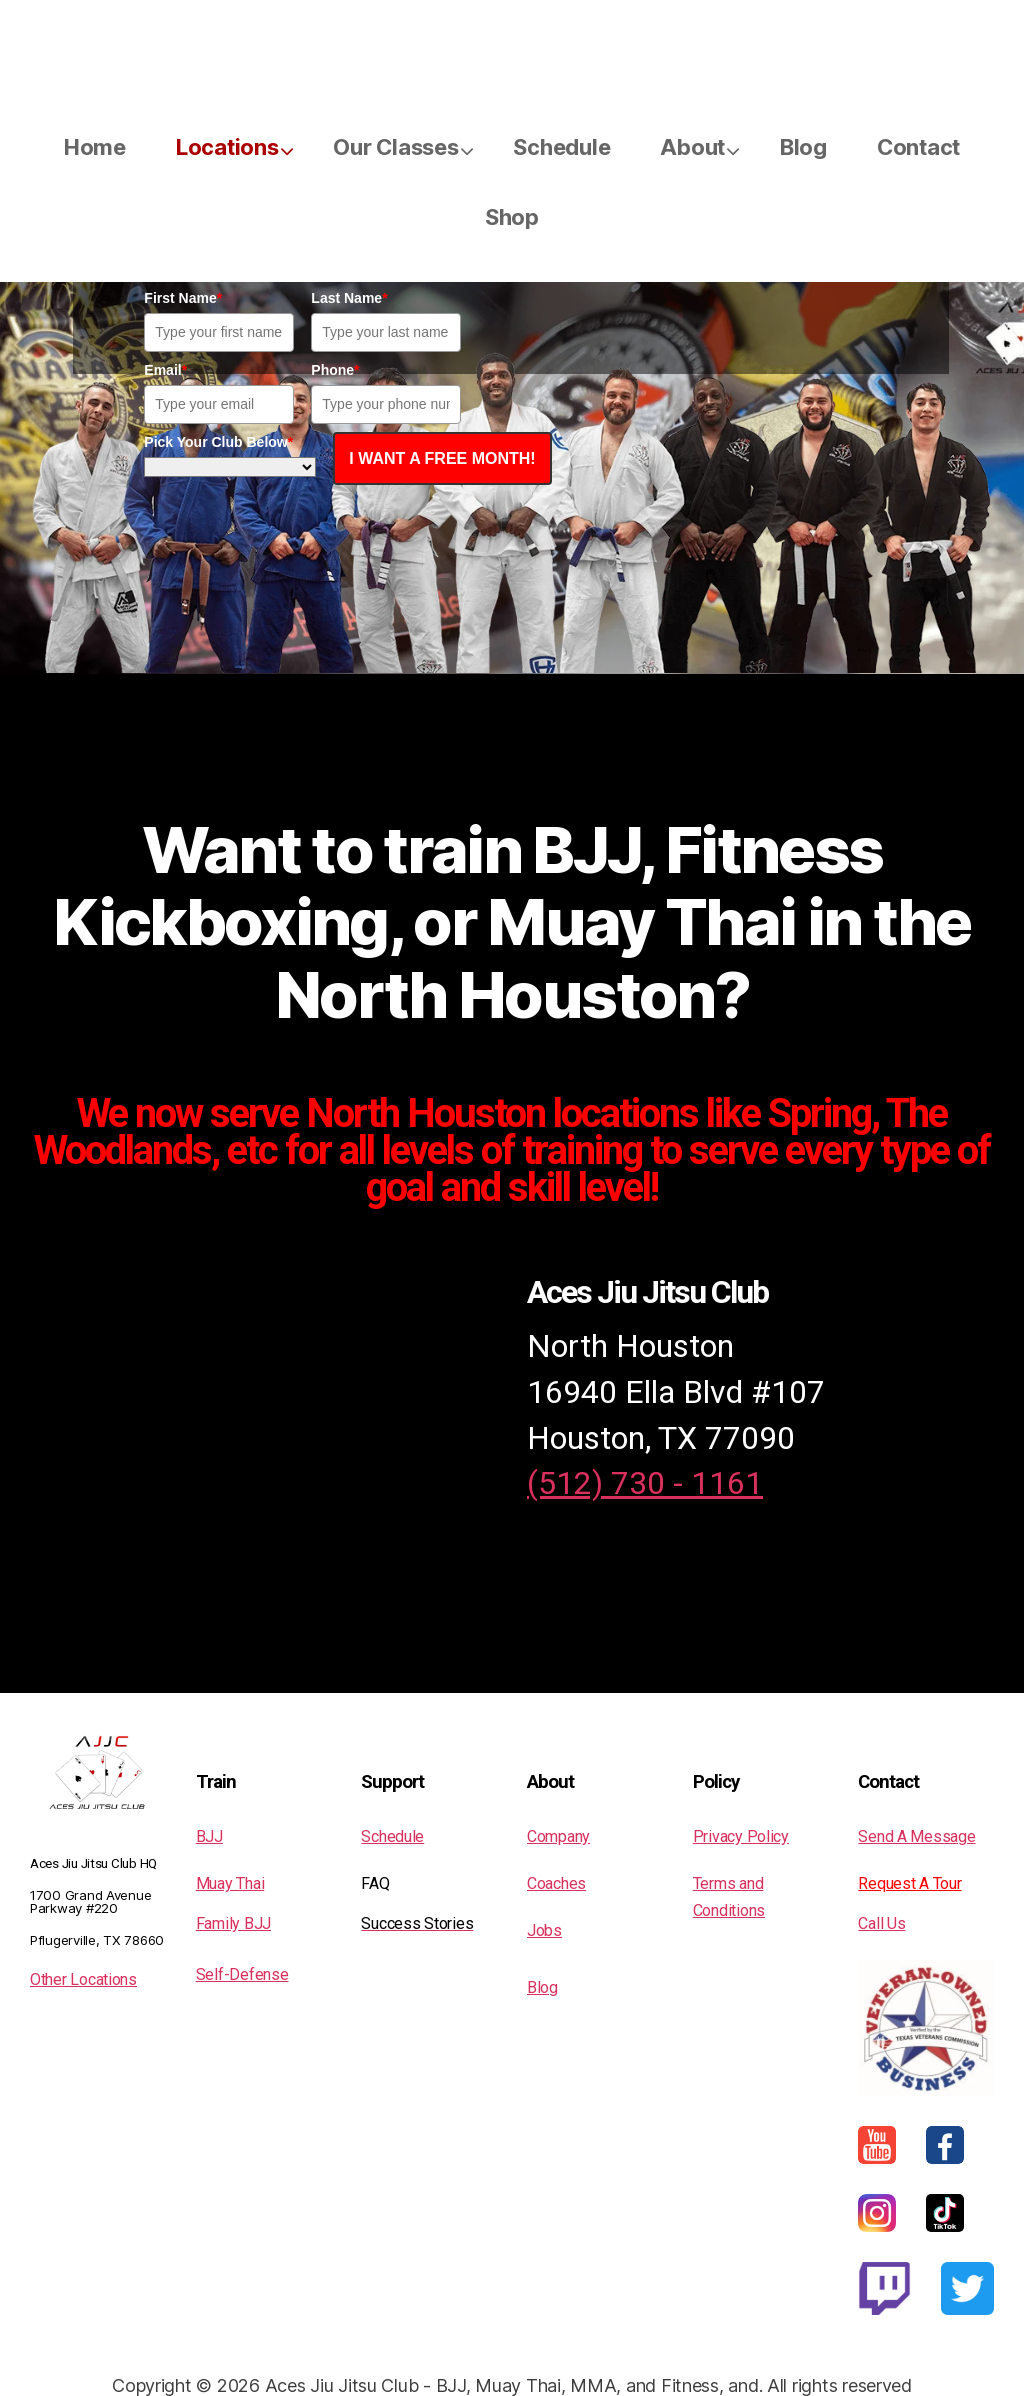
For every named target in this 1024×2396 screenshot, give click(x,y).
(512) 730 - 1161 (645, 1483)
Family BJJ (233, 1923)
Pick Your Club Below (218, 442)
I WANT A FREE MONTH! (442, 458)
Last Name (349, 298)
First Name (183, 298)
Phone (335, 370)
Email (165, 370)
